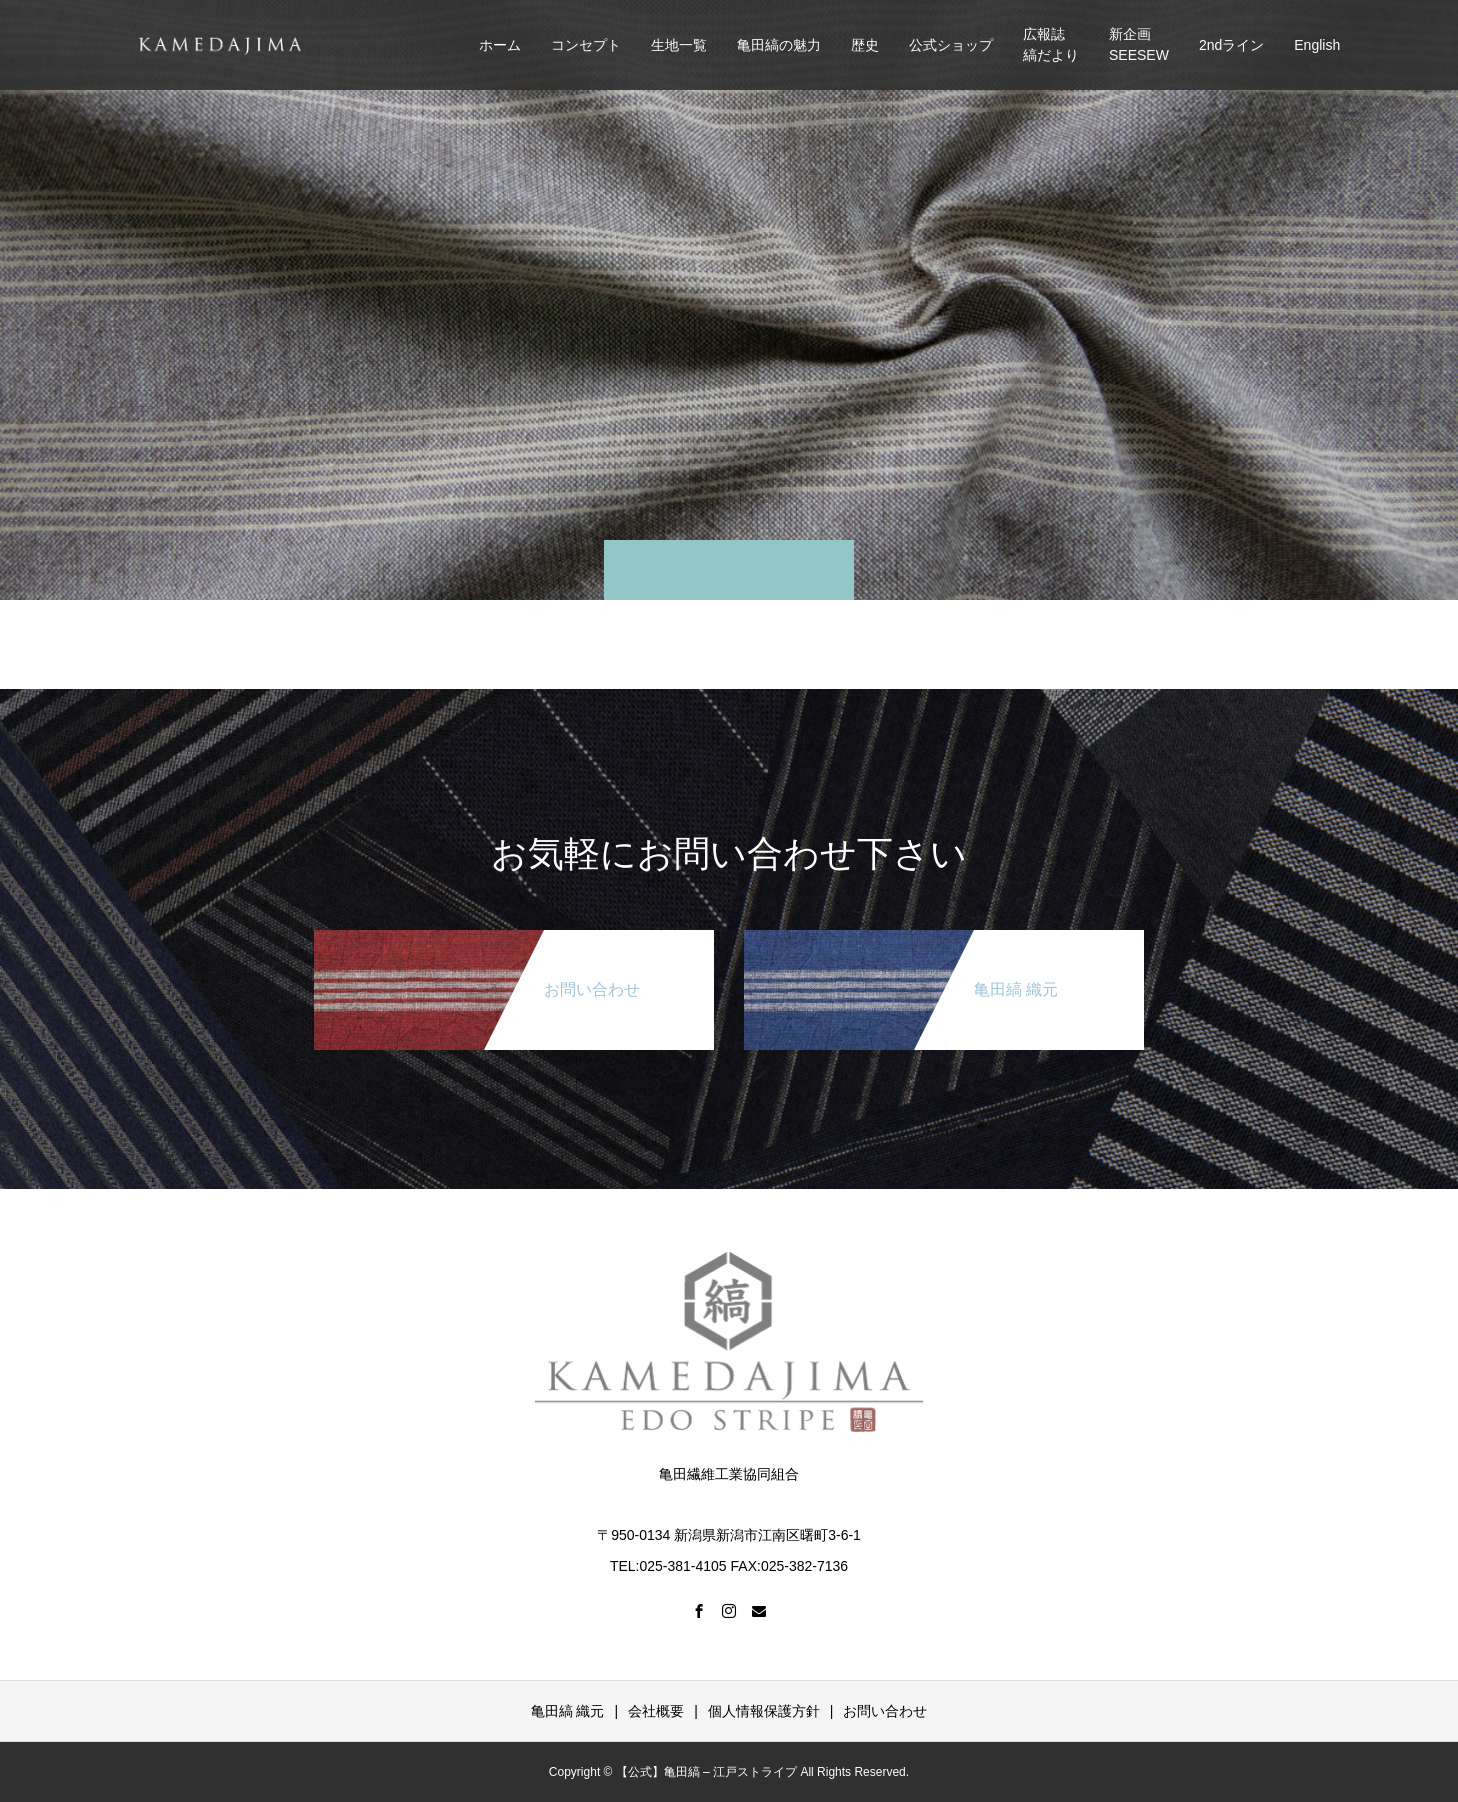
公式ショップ (951, 45)
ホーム (500, 45)
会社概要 (656, 1711)
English (1317, 45)
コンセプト (586, 45)
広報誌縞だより (1051, 44)
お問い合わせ (885, 1711)
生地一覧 (679, 45)
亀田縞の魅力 (779, 45)
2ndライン (1231, 45)
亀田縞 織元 (568, 1711)
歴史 (865, 45)
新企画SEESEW (1139, 44)
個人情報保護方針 (764, 1711)
